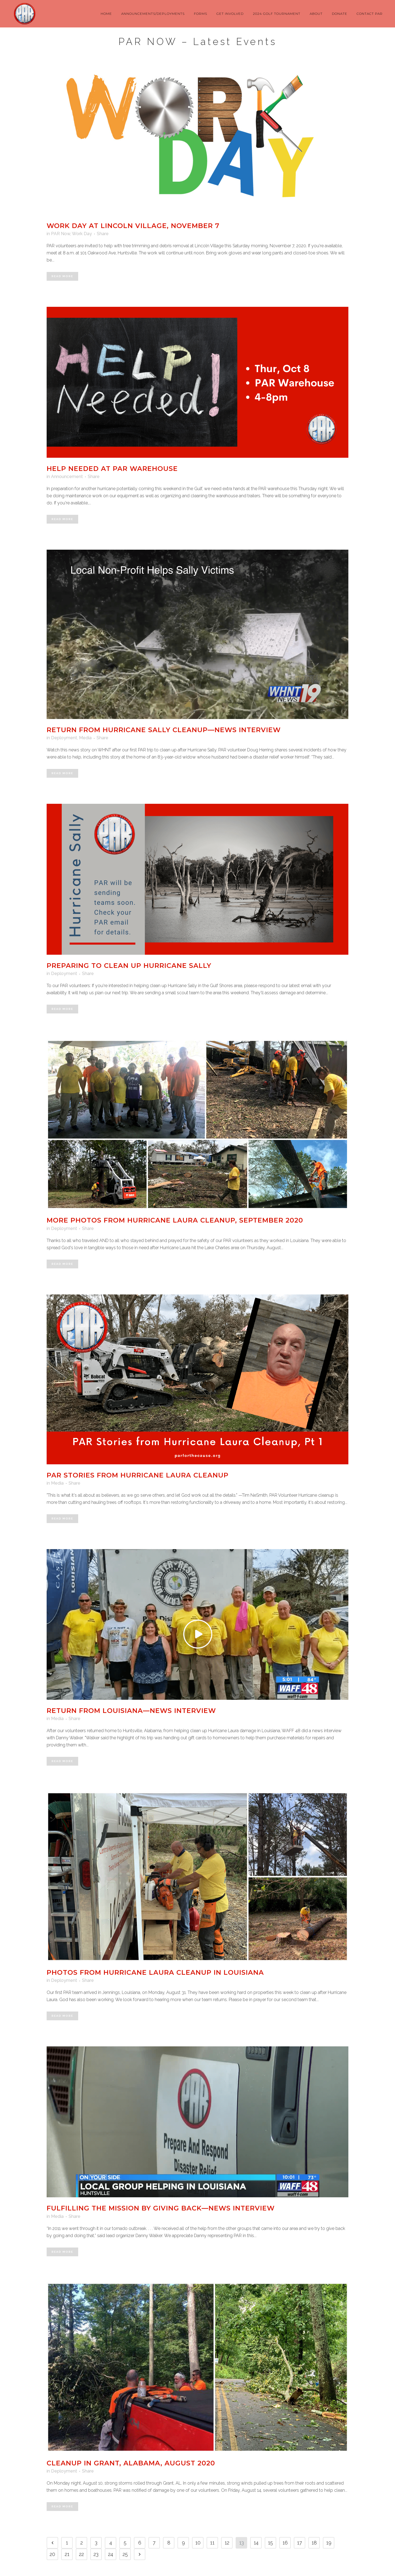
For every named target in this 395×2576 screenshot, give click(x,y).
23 (96, 2554)
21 (67, 2554)
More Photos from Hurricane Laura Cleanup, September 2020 (175, 1220)
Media (85, 737)
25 (125, 2554)
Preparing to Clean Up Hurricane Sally (129, 966)
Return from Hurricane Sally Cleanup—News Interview (164, 730)
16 (285, 2543)
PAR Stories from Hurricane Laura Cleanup (137, 1475)
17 (299, 2543)
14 (256, 2543)
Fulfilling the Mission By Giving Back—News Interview (161, 2208)
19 (328, 2543)
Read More (62, 276)
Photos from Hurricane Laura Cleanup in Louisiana (155, 1972)
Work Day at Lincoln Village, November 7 (133, 226)
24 (110, 2554)
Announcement (67, 476)
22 (81, 2554)
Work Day (82, 233)
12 (227, 2543)
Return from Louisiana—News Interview (131, 1711)
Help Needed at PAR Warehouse (112, 469)
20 (52, 2554)
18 (314, 2543)
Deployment (64, 737)
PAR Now (60, 233)
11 (212, 2543)
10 (198, 2543)
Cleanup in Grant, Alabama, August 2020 (131, 2463)
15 (270, 2543)
